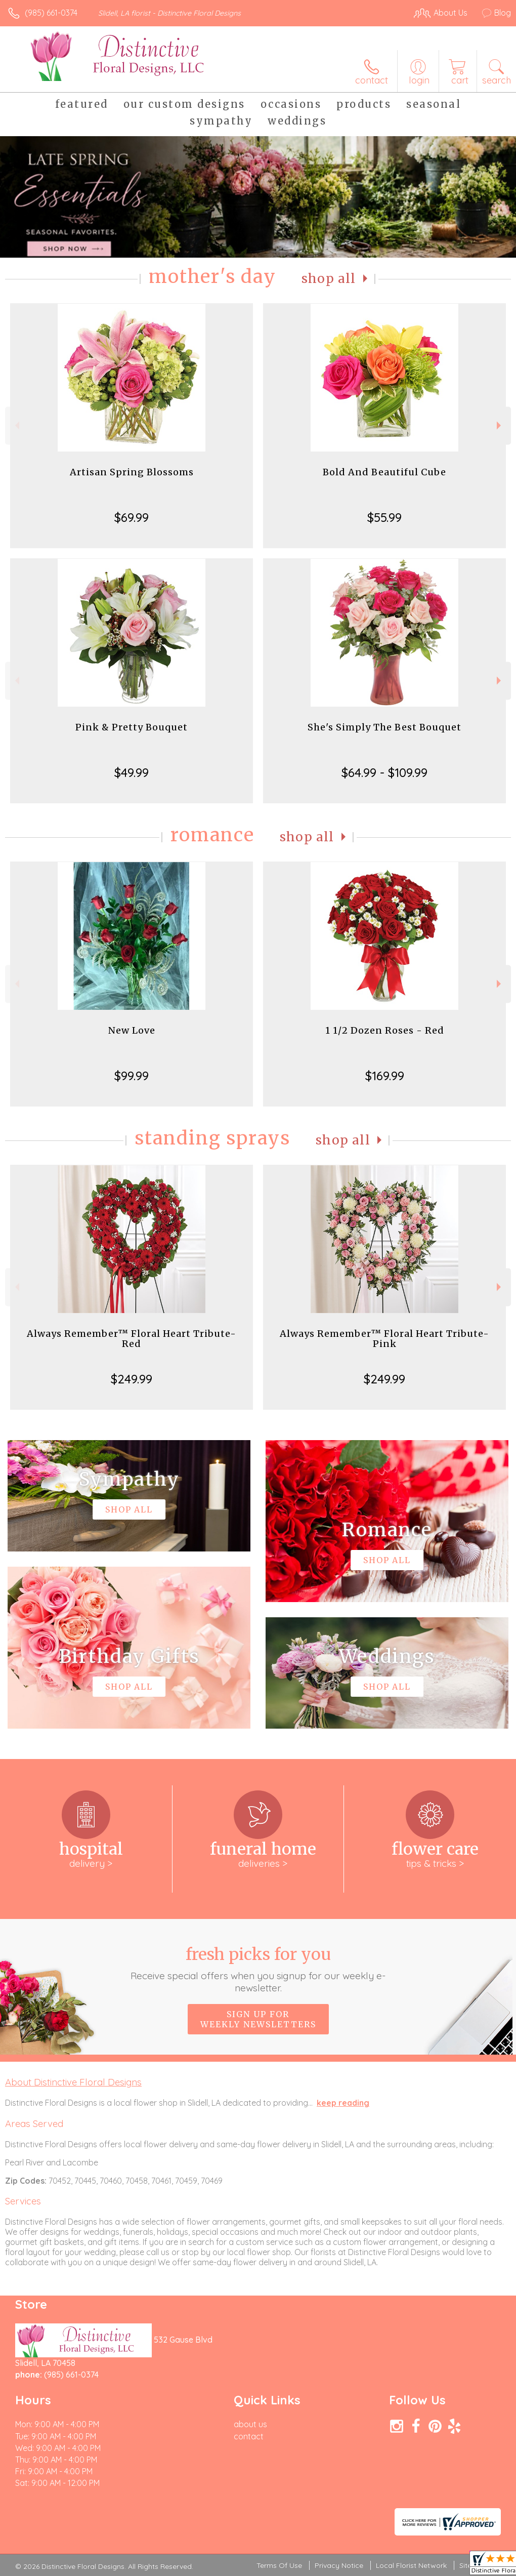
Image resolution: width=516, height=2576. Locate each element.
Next (500, 425)
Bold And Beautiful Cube (384, 472)
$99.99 (131, 1075)
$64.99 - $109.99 (384, 772)
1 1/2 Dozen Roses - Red (384, 1030)
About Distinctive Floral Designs (73, 2082)
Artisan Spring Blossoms (132, 472)
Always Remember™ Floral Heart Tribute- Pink (384, 1339)
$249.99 (131, 1378)
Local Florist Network (411, 2565)
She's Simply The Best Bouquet (384, 727)
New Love (131, 1030)
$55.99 (384, 517)
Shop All (329, 279)
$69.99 (131, 517)
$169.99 (384, 1075)
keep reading (343, 2103)
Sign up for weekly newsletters (258, 2019)
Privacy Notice (339, 2565)
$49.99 (131, 772)
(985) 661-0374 (51, 13)
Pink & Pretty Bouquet (131, 727)
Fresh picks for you (258, 1969)
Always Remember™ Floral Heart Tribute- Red (131, 1339)
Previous (16, 425)
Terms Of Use (279, 2565)
